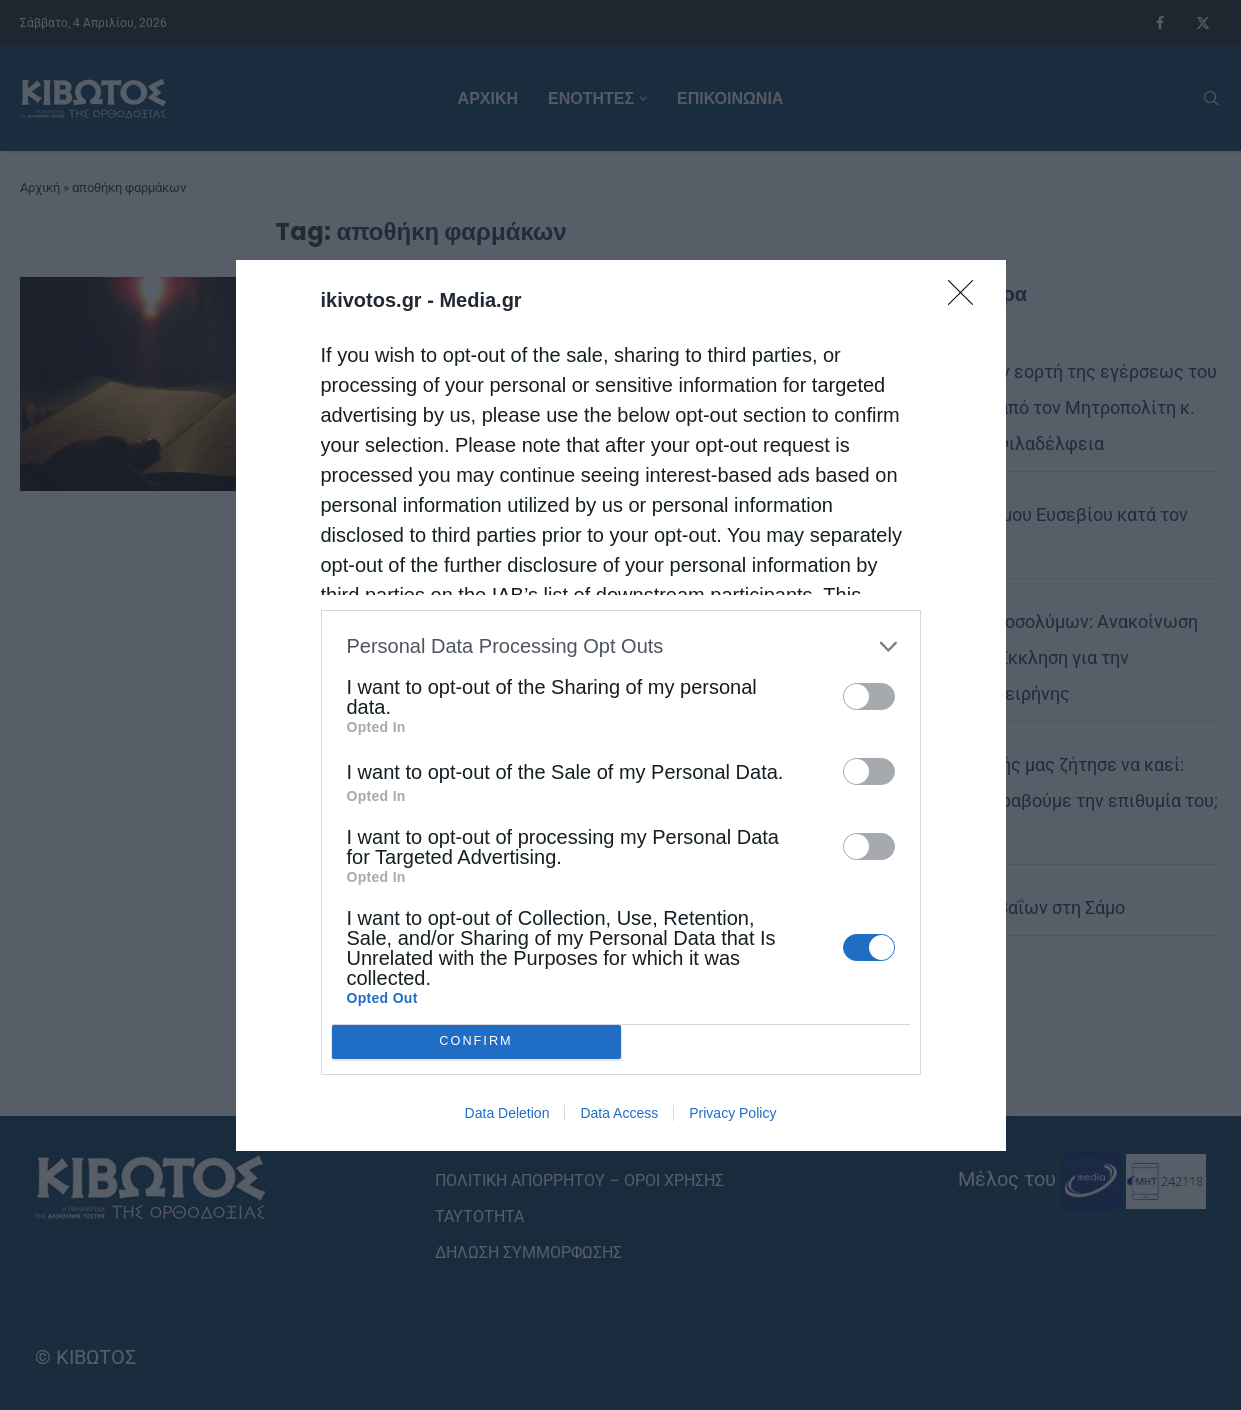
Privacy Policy (732, 1113)
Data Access (619, 1113)
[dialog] (621, 705)
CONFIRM (476, 1041)
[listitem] (621, 646)
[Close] (967, 299)
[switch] (869, 696)
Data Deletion (507, 1113)
